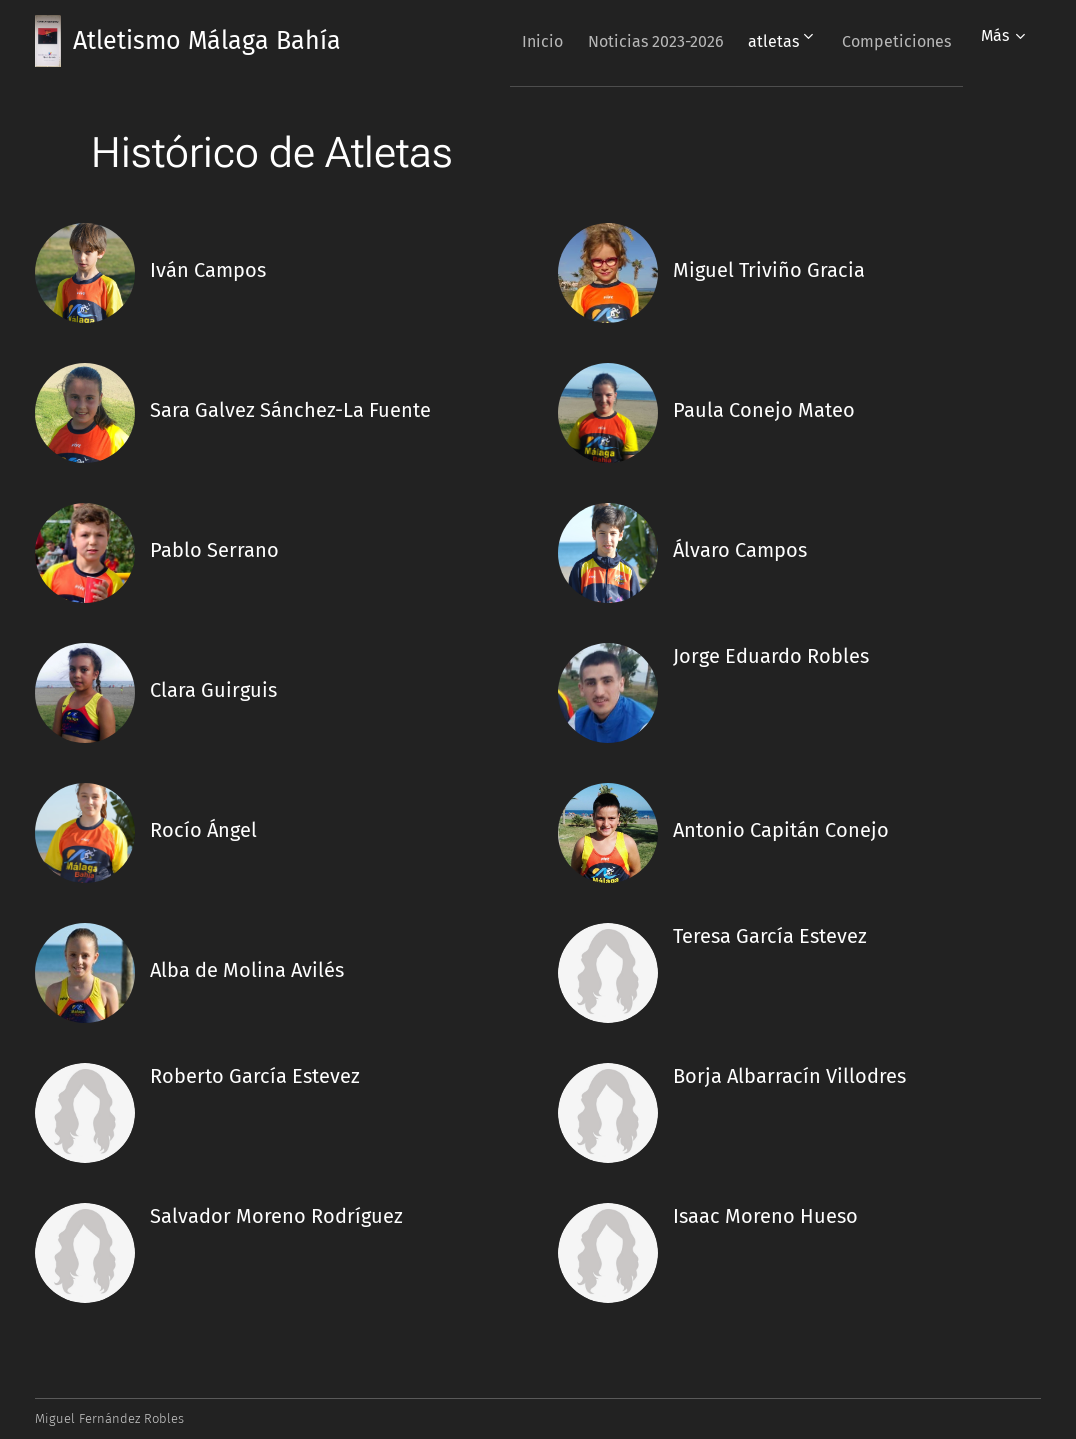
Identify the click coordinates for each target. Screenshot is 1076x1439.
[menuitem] (506, 41)
